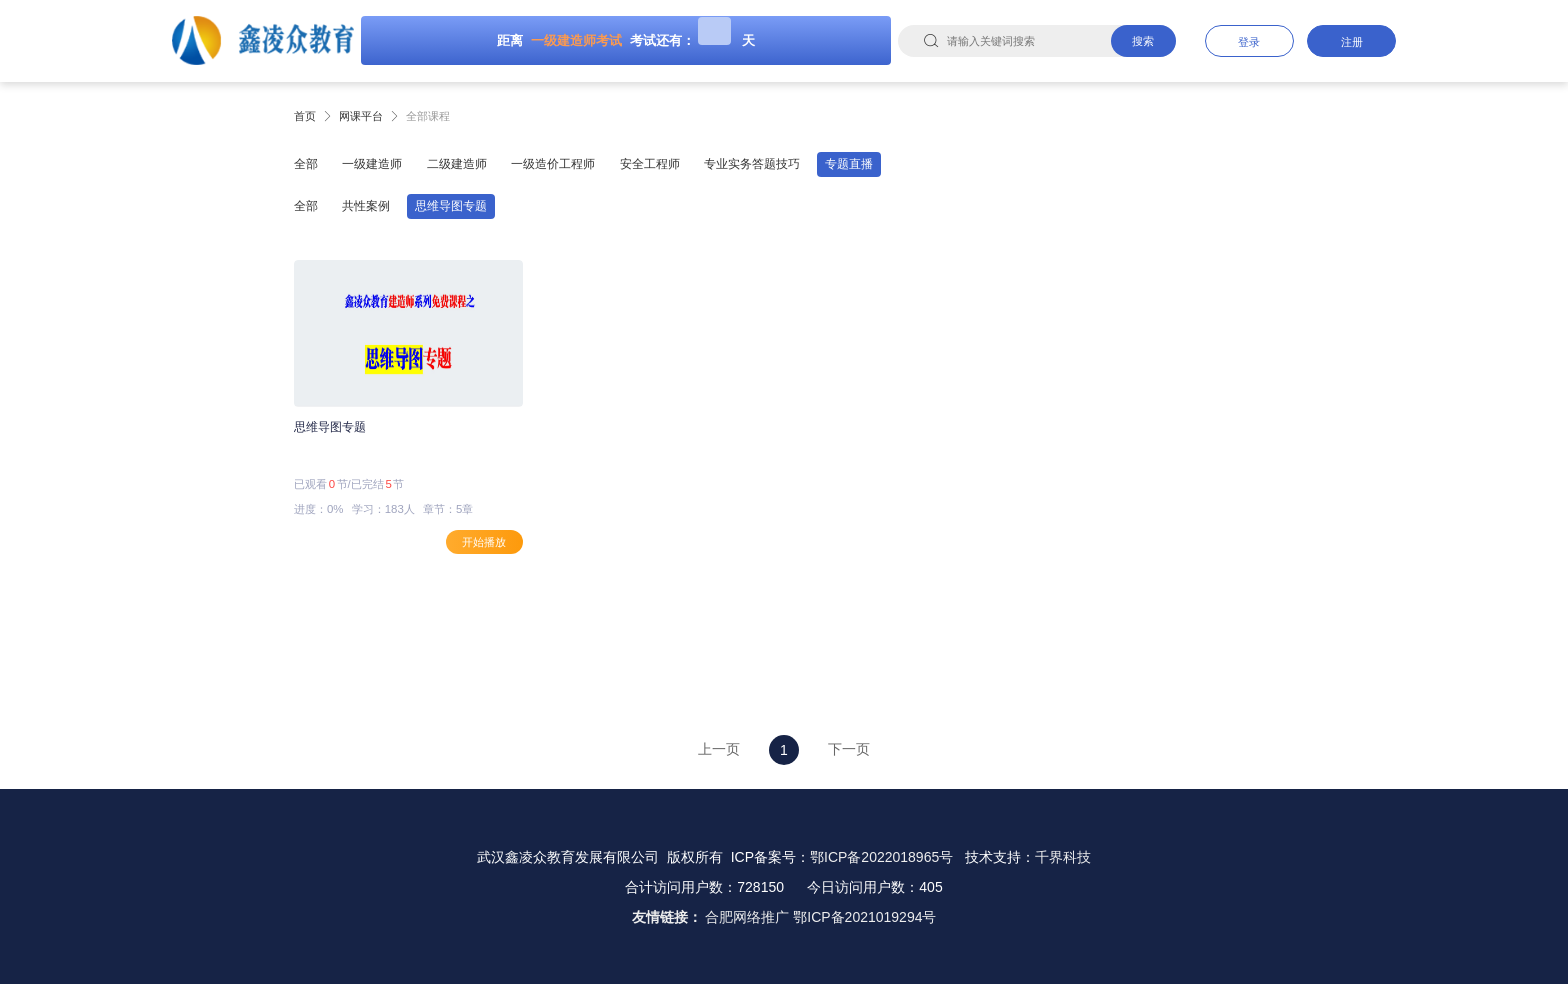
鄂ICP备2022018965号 (881, 857)
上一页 (719, 749)
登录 (1249, 42)
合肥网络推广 (747, 917)
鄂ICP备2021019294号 (864, 917)
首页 (305, 116)
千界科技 (1063, 857)
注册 (1352, 42)
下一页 (849, 749)
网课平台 (361, 116)
